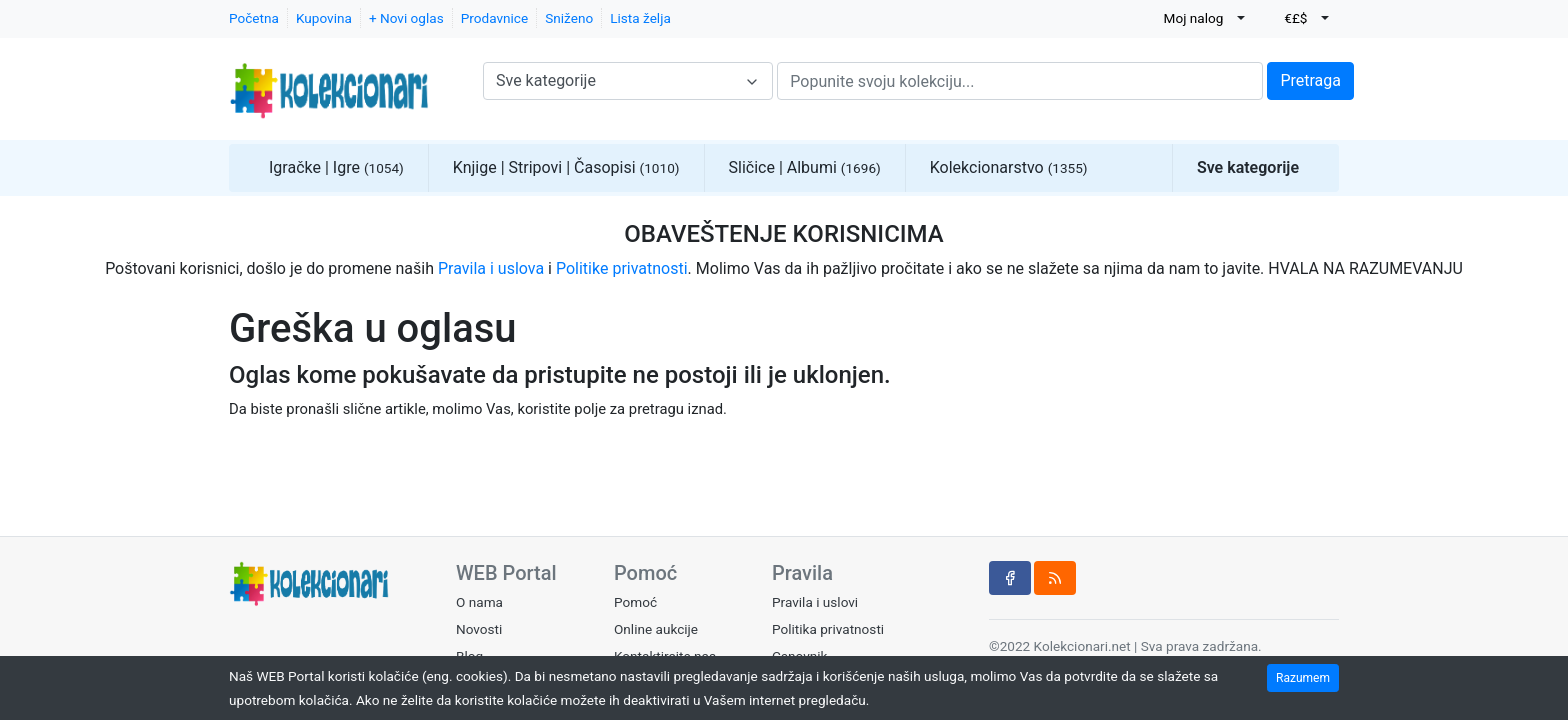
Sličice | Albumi (805, 167)
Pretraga (1310, 80)
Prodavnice (494, 18)
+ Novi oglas (406, 18)
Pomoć (635, 602)
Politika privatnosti (828, 629)
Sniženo (569, 18)
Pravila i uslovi (815, 602)
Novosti (479, 629)
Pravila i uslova (491, 268)
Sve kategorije (1248, 167)
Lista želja (640, 18)
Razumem (1303, 678)
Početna (254, 18)
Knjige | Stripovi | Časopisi (566, 167)
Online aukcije (656, 629)
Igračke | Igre (336, 167)
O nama (479, 602)
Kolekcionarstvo (1009, 167)
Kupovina (324, 18)
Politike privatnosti (622, 268)
